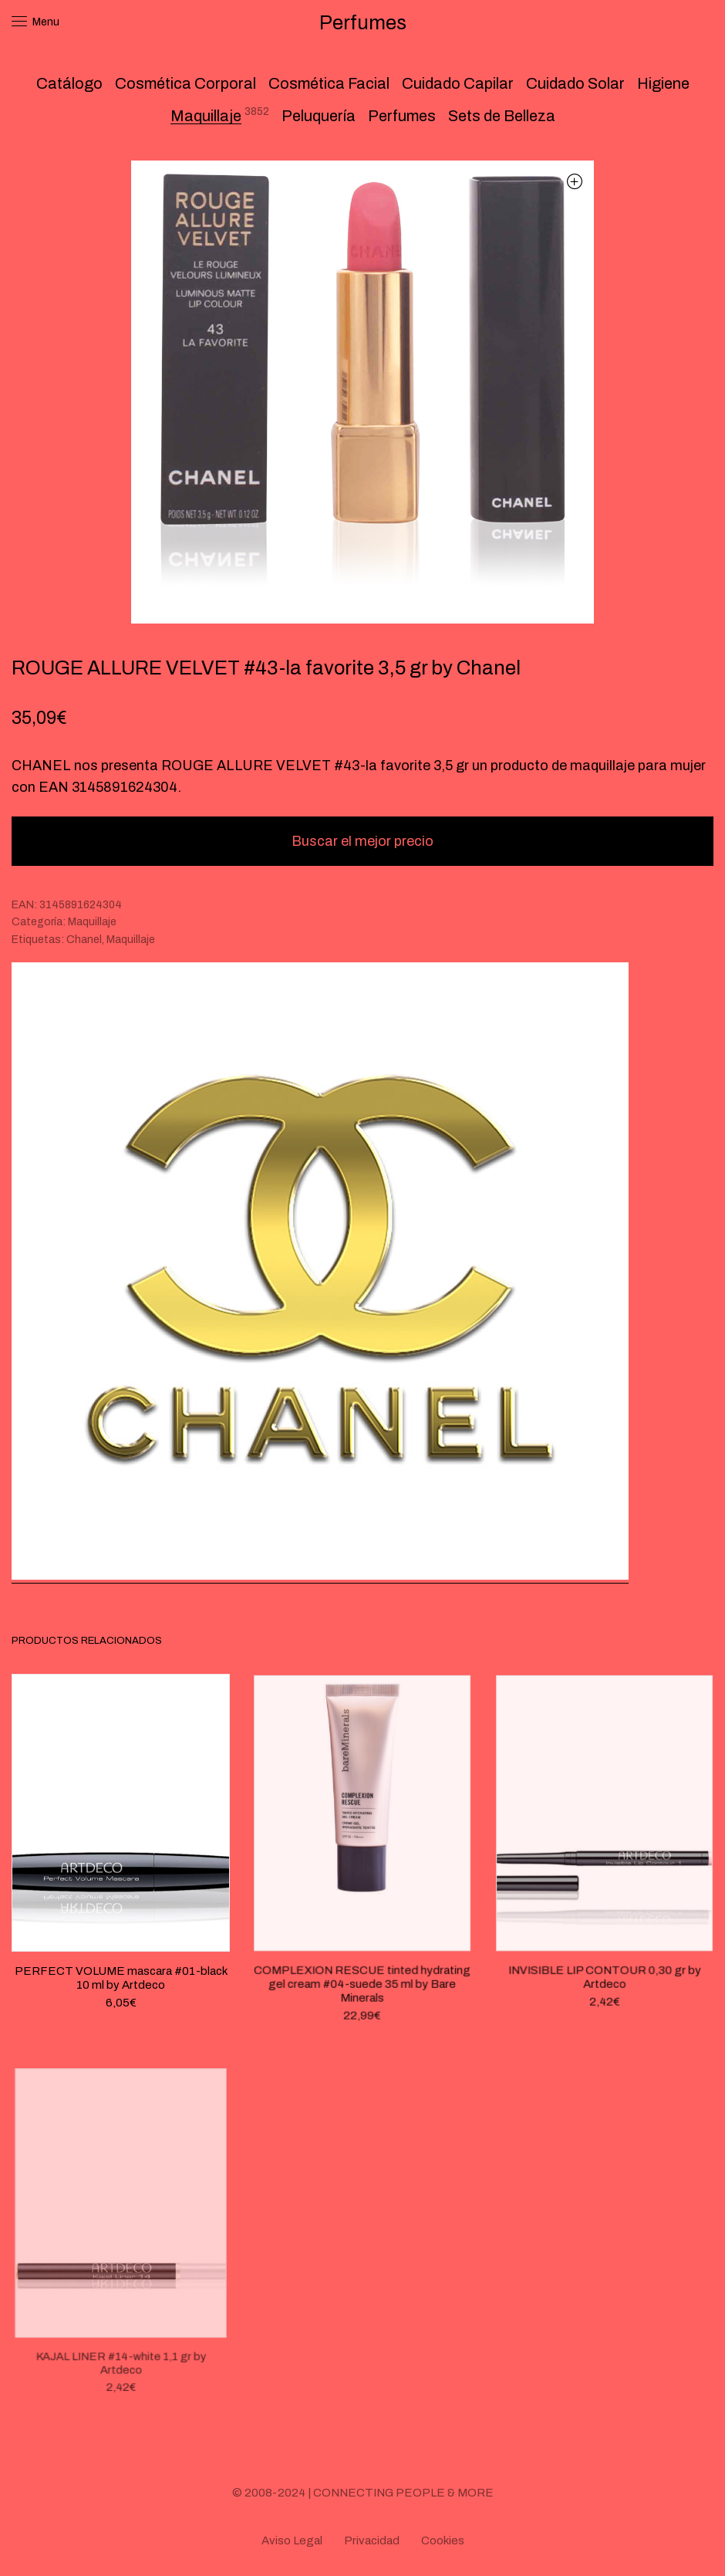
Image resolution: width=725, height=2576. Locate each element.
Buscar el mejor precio (362, 841)
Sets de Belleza (501, 115)
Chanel (84, 939)
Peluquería (319, 115)
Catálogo (69, 83)
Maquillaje (205, 115)
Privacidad (372, 2540)
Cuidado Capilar (458, 83)
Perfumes (402, 115)
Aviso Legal (291, 2540)
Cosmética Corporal (185, 83)
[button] (574, 181)
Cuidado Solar (575, 83)
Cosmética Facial (328, 83)
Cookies (442, 2540)
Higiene (663, 83)
